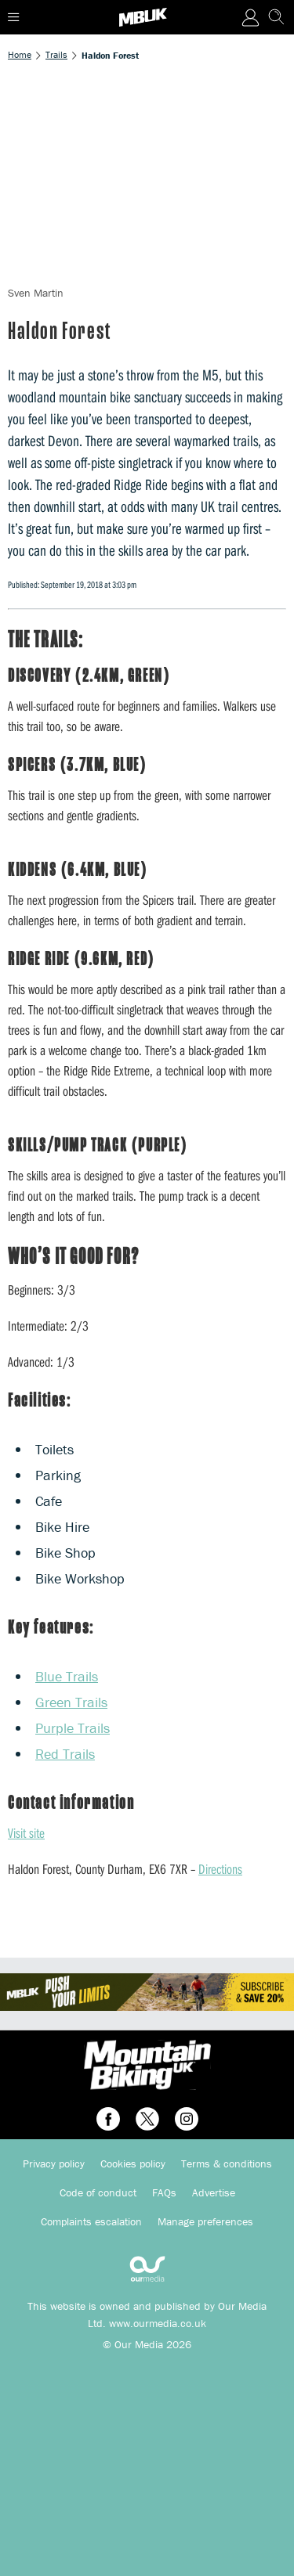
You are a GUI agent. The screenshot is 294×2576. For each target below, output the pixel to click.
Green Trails (71, 1702)
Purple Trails (72, 1728)
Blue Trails (66, 1676)
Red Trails (65, 1754)
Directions (220, 1869)
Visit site (26, 1833)
